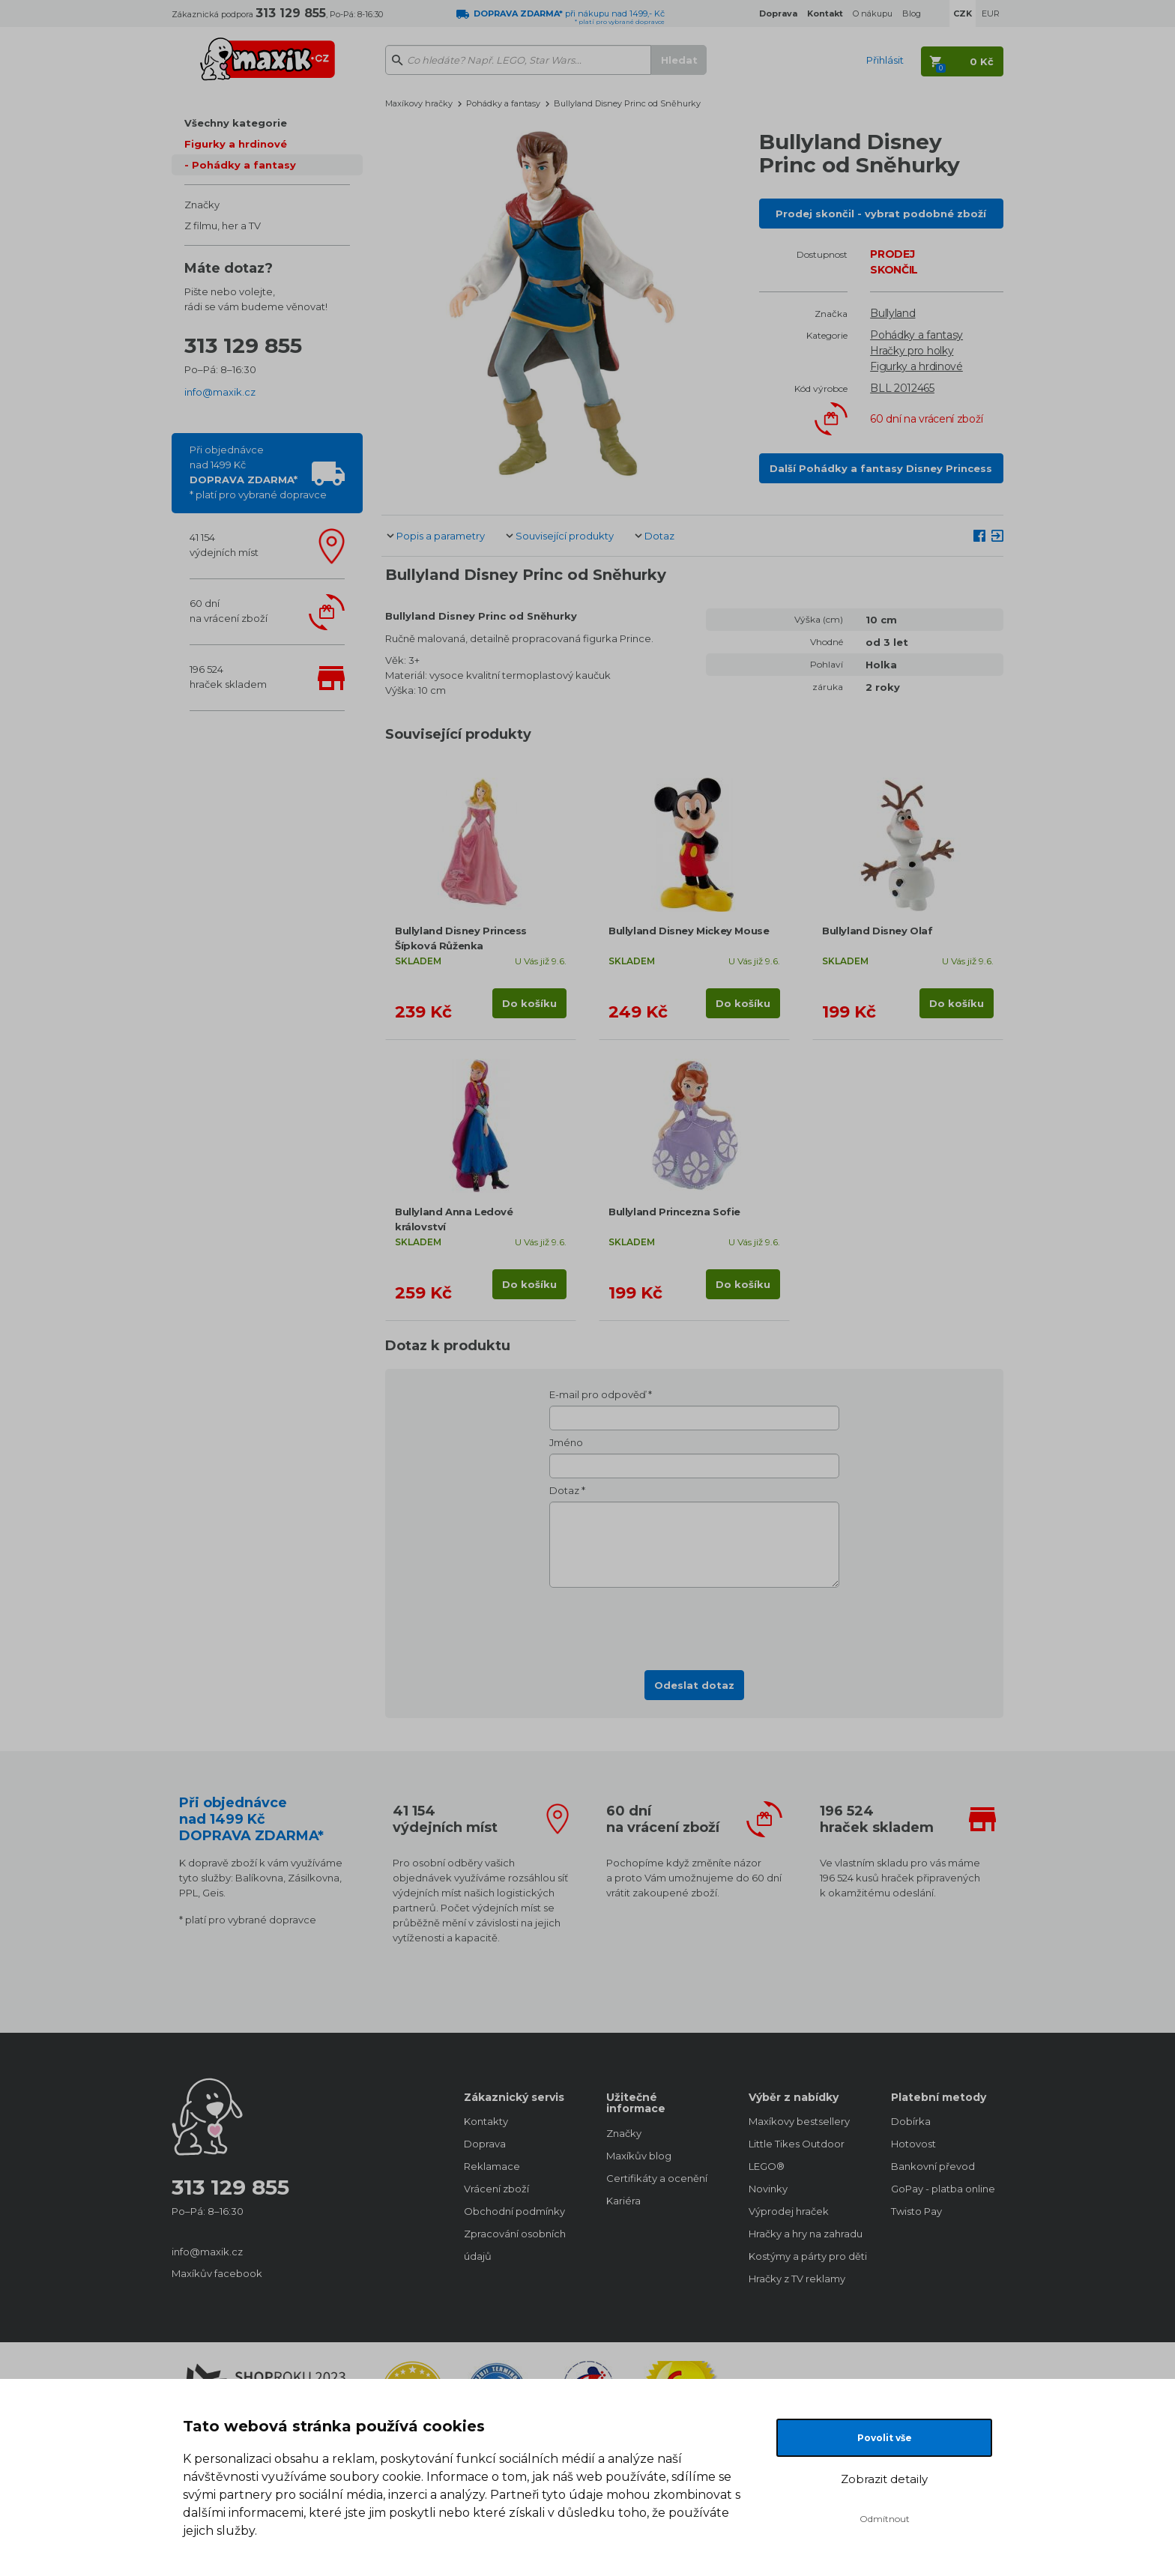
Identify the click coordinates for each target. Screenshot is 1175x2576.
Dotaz (659, 536)
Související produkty (565, 536)
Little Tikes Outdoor (797, 2144)
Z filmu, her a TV (222, 226)
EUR (991, 13)
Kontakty (486, 2121)
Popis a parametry (440, 536)
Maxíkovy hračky (419, 103)
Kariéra (623, 2201)
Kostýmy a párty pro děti (805, 2256)
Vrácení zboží (496, 2189)
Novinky (768, 2189)
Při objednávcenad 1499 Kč (258, 472)
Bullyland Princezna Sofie (674, 1212)
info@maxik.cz (220, 392)
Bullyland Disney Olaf (877, 931)
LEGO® (767, 2166)
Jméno (566, 1442)
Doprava (485, 2144)
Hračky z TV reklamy (797, 2279)
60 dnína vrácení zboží (229, 610)
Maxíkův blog (638, 2156)
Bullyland (892, 313)
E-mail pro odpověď (597, 1394)
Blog (911, 13)
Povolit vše (884, 2437)
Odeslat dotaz (694, 1685)
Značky (202, 205)
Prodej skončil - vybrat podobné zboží (881, 214)
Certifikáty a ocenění (656, 2178)
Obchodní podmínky (514, 2211)
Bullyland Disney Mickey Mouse (688, 931)
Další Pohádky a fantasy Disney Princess (881, 468)
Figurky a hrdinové (235, 144)
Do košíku (529, 1003)
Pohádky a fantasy (244, 165)
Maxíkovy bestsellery (799, 2121)
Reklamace (492, 2166)
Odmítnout (885, 2518)
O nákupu (872, 13)
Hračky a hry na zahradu (805, 2234)
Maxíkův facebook (217, 2273)
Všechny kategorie (235, 123)
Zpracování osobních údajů (515, 2245)
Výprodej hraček (789, 2211)
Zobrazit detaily (884, 2479)
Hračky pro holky (911, 350)
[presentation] (695, 1624)
